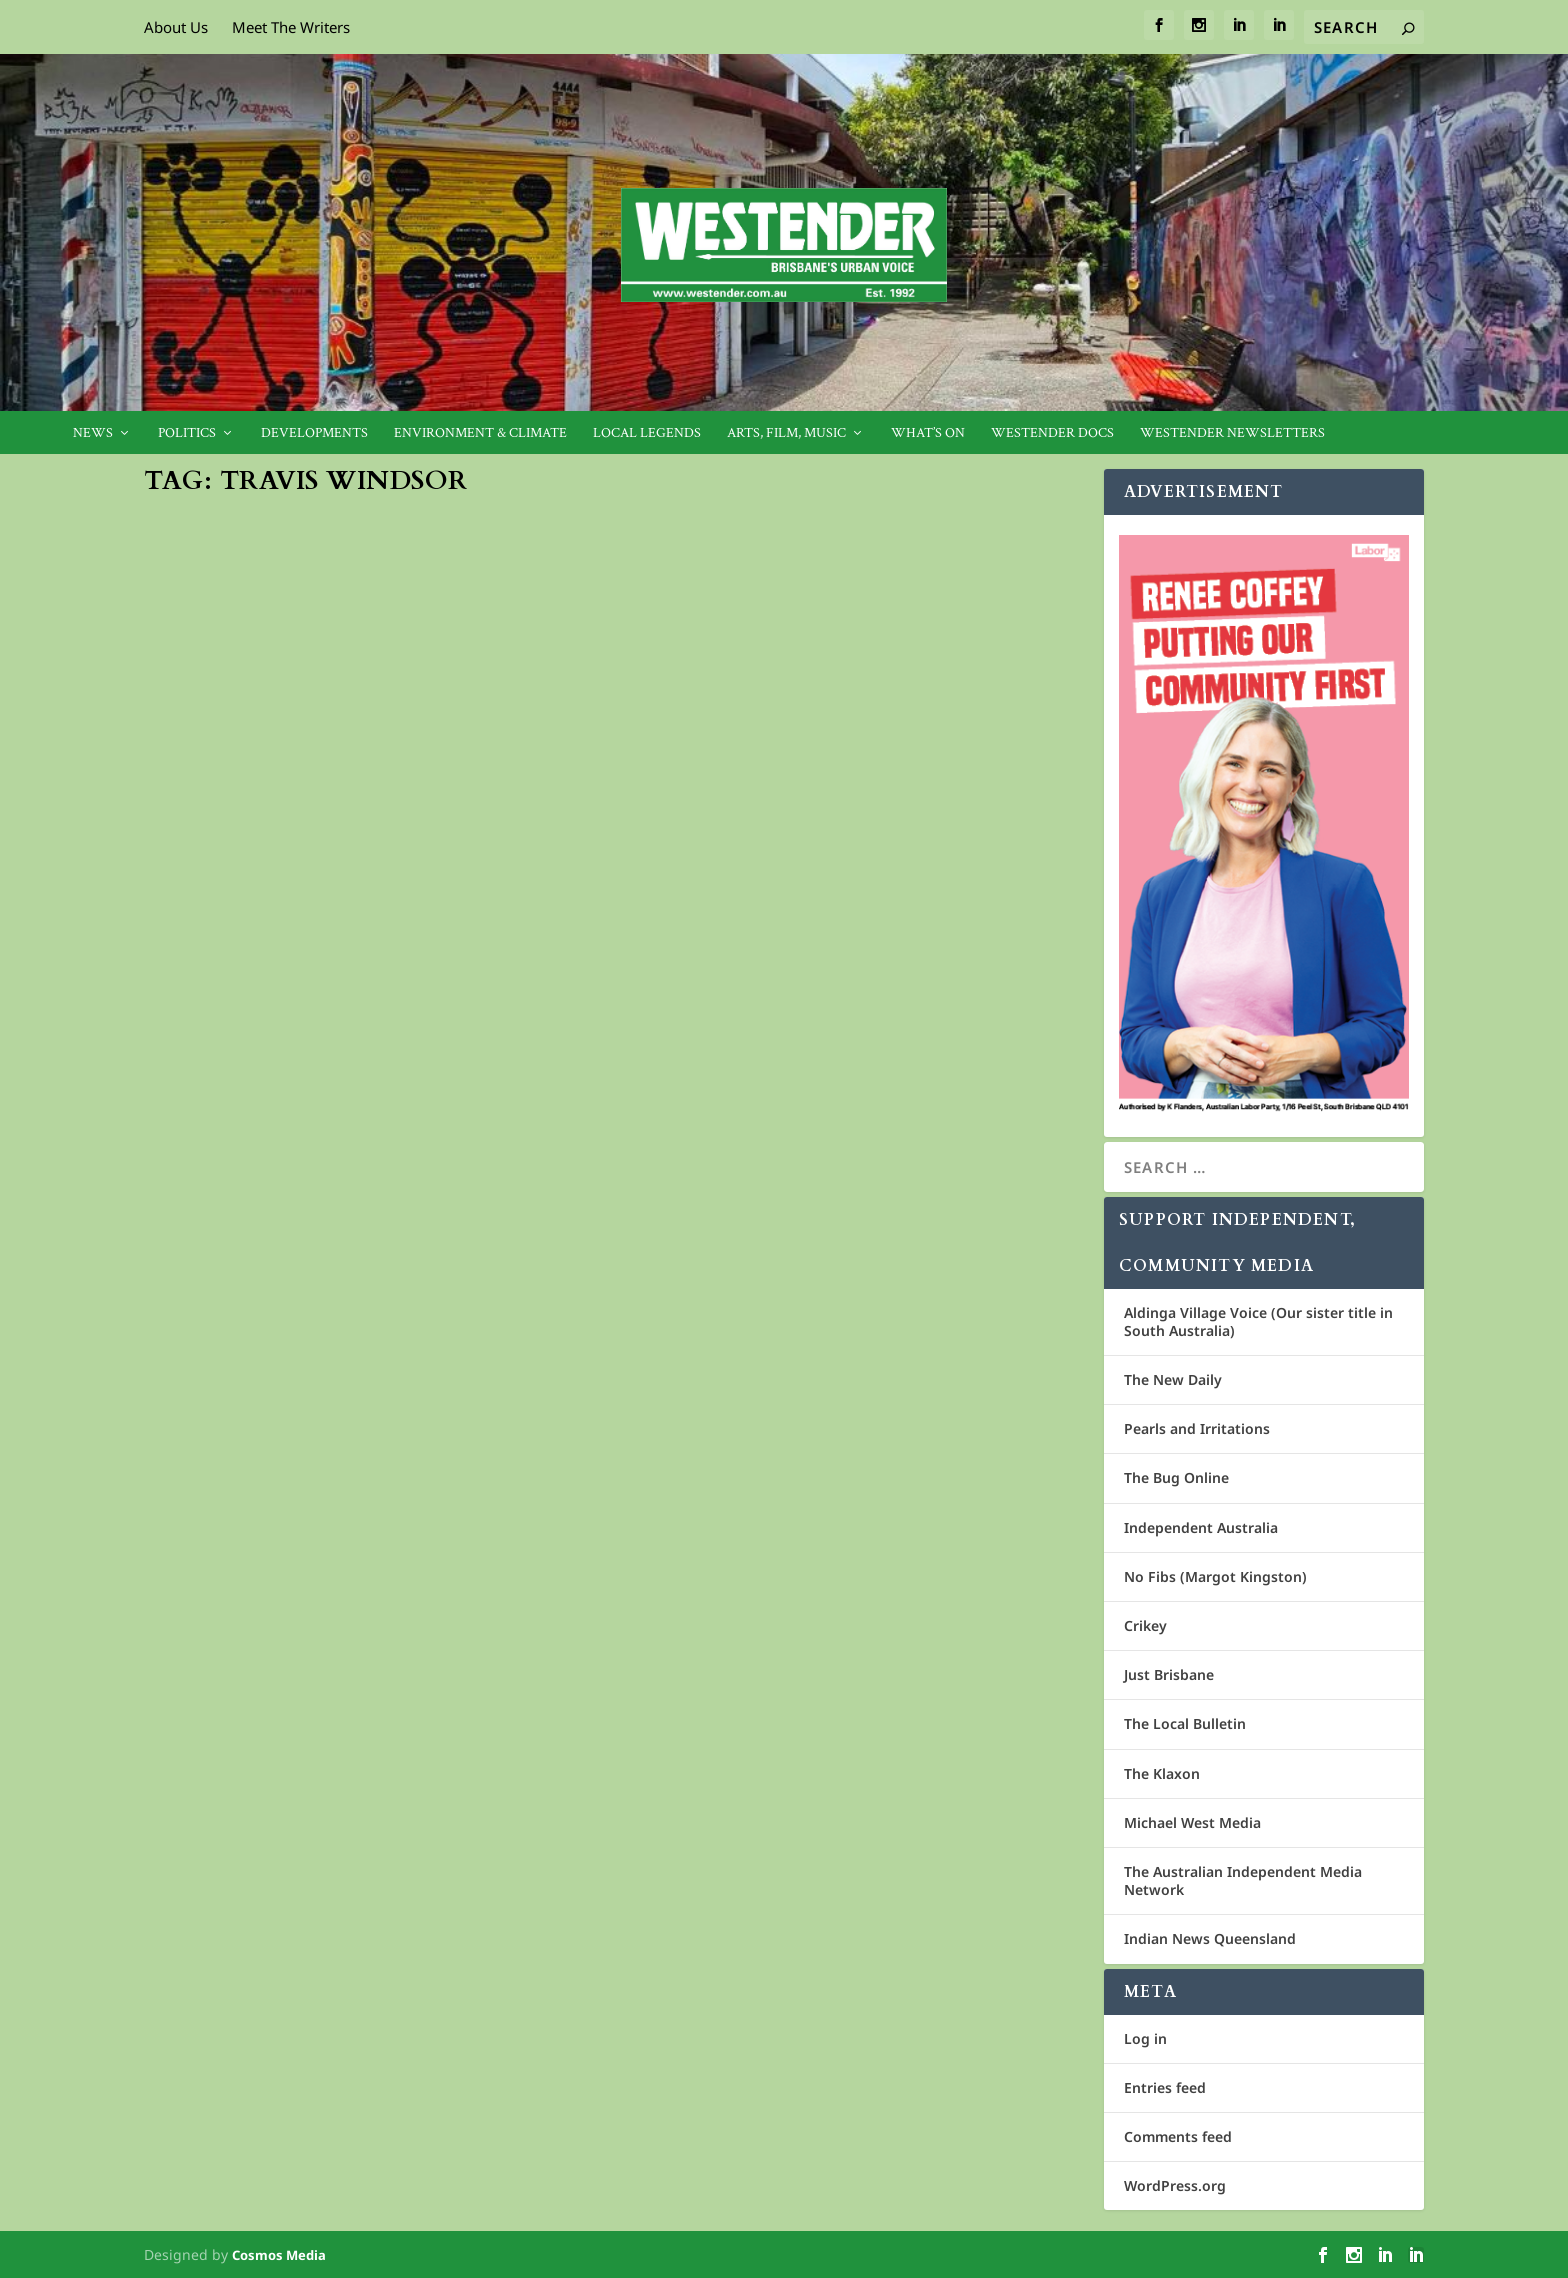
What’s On (928, 433)
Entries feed (1165, 2087)
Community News (923, 742)
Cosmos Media (279, 2255)
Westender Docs (1052, 433)
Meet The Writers (291, 27)
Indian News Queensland (1210, 1938)
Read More (219, 1290)
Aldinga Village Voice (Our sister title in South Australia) (1258, 1321)
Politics (187, 433)
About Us (176, 27)
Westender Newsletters (1232, 433)
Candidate (361, 1182)
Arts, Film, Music (786, 433)
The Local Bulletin (1185, 1723)
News (93, 433)
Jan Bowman (214, 1182)
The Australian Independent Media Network (1243, 1880)
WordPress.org (1175, 2185)
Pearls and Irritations (1197, 1428)
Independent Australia (1201, 1527)
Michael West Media (1192, 1822)
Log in (1145, 2038)
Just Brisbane (1169, 1674)
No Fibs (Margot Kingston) (1215, 1576)
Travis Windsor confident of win (822, 711)
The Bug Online (1176, 1477)
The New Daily (1173, 1379)
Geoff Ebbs (696, 742)
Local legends (647, 433)
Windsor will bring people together (352, 1151)
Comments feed (1178, 2136)
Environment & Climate (480, 433)
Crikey (1145, 1625)
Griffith (415, 1182)
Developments (314, 433)
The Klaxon (1162, 1773)
